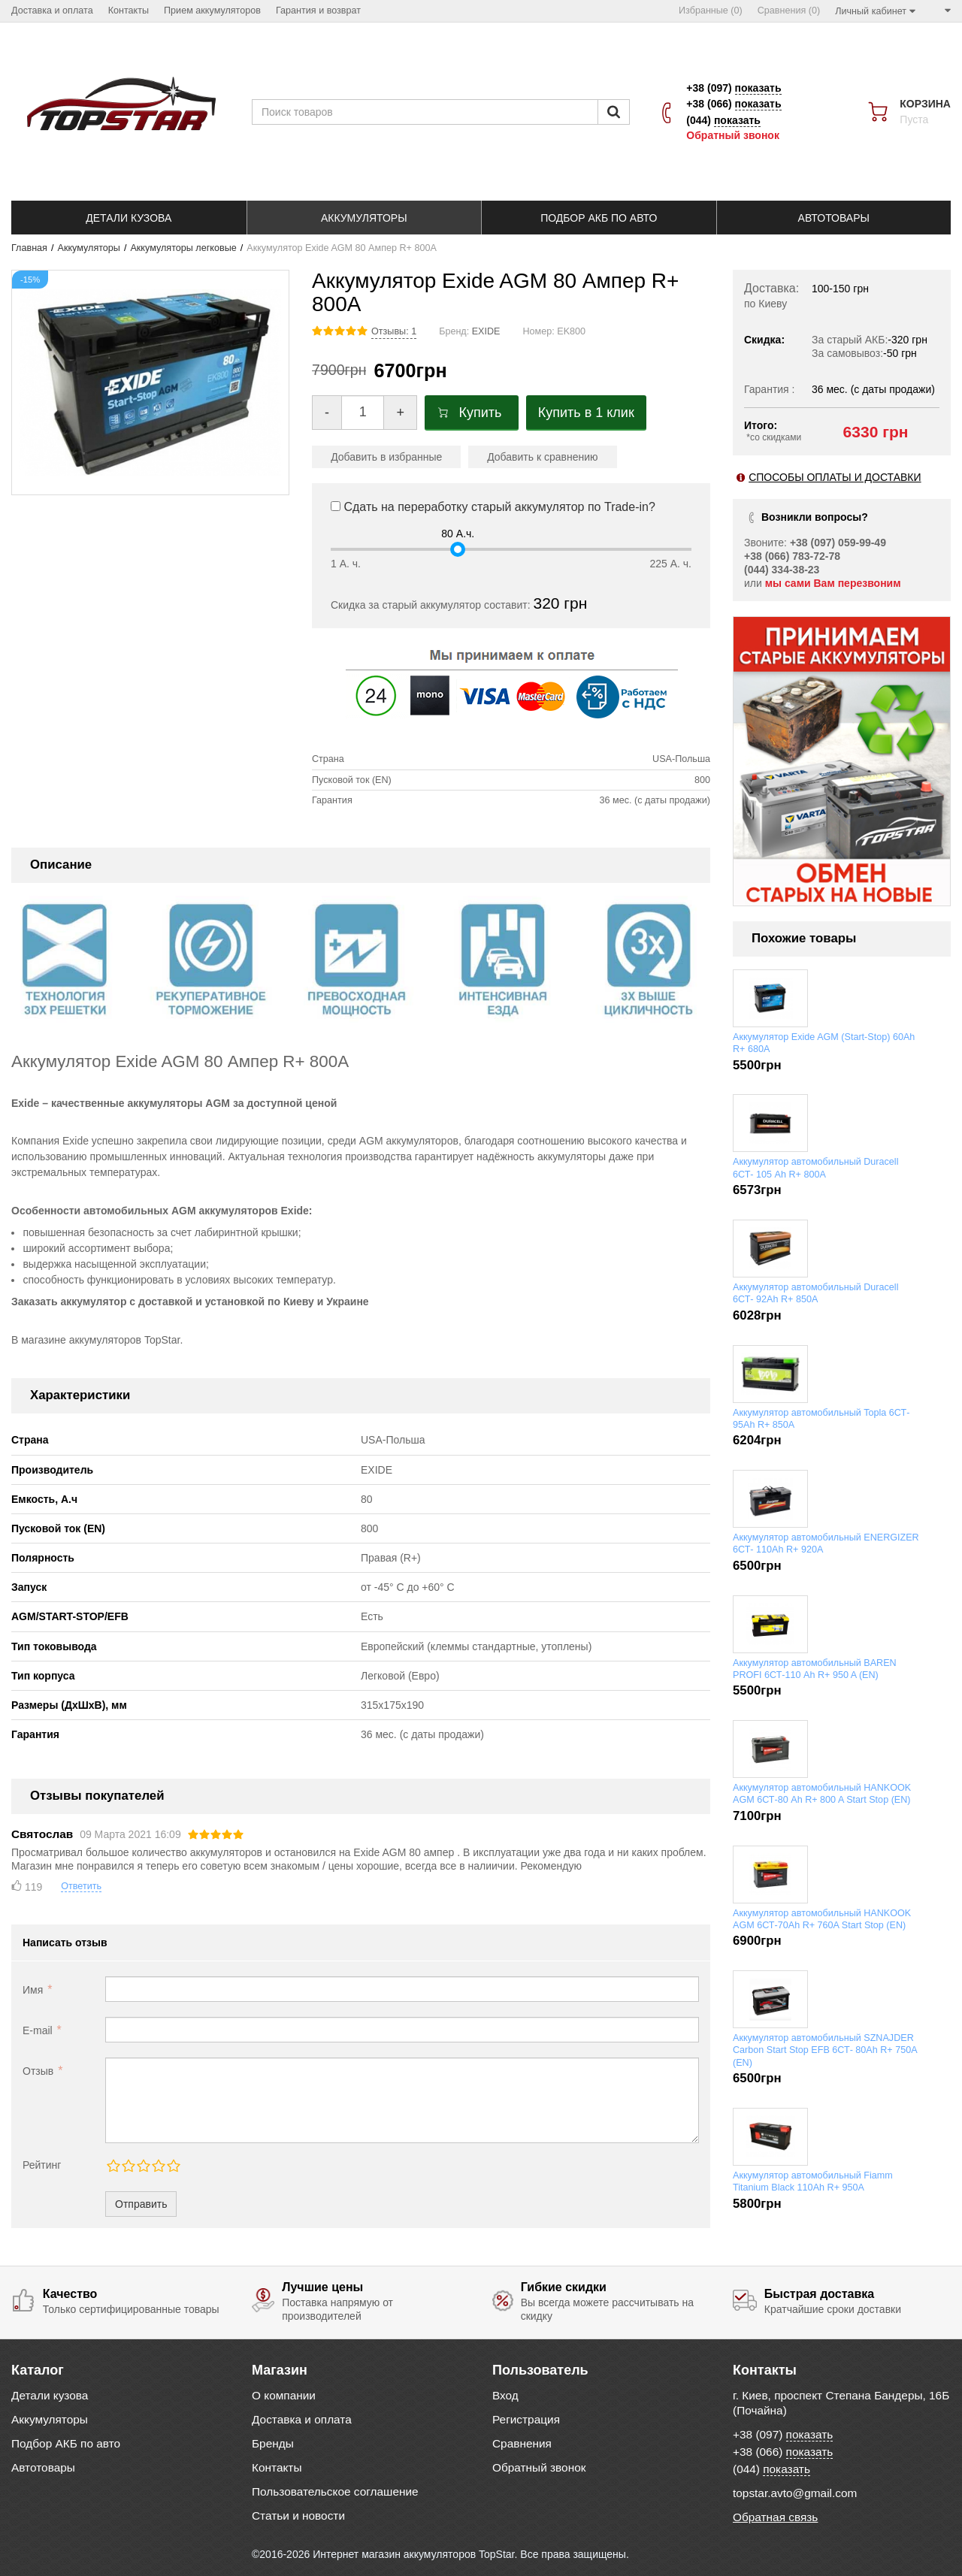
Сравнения (522, 2443)
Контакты (276, 2467)
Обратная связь (775, 2517)
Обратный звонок (732, 135)
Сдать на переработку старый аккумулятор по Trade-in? (493, 506)
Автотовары (43, 2467)
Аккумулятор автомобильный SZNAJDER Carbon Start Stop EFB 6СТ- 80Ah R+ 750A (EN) (825, 2050)
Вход (505, 2395)
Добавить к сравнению (542, 457)
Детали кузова (49, 2395)
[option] (842, 761)
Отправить (141, 2204)
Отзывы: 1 (393, 331)
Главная (29, 248)
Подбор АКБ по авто (65, 2443)
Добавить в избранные (386, 457)
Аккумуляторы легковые (183, 248)
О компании (284, 2395)
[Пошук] (613, 112)
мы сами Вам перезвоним (833, 583)
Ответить (81, 1886)
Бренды (273, 2443)
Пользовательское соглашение (335, 2491)
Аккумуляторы (89, 248)
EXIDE (486, 331)
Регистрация (526, 2419)
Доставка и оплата (302, 2419)
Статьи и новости (298, 2515)
